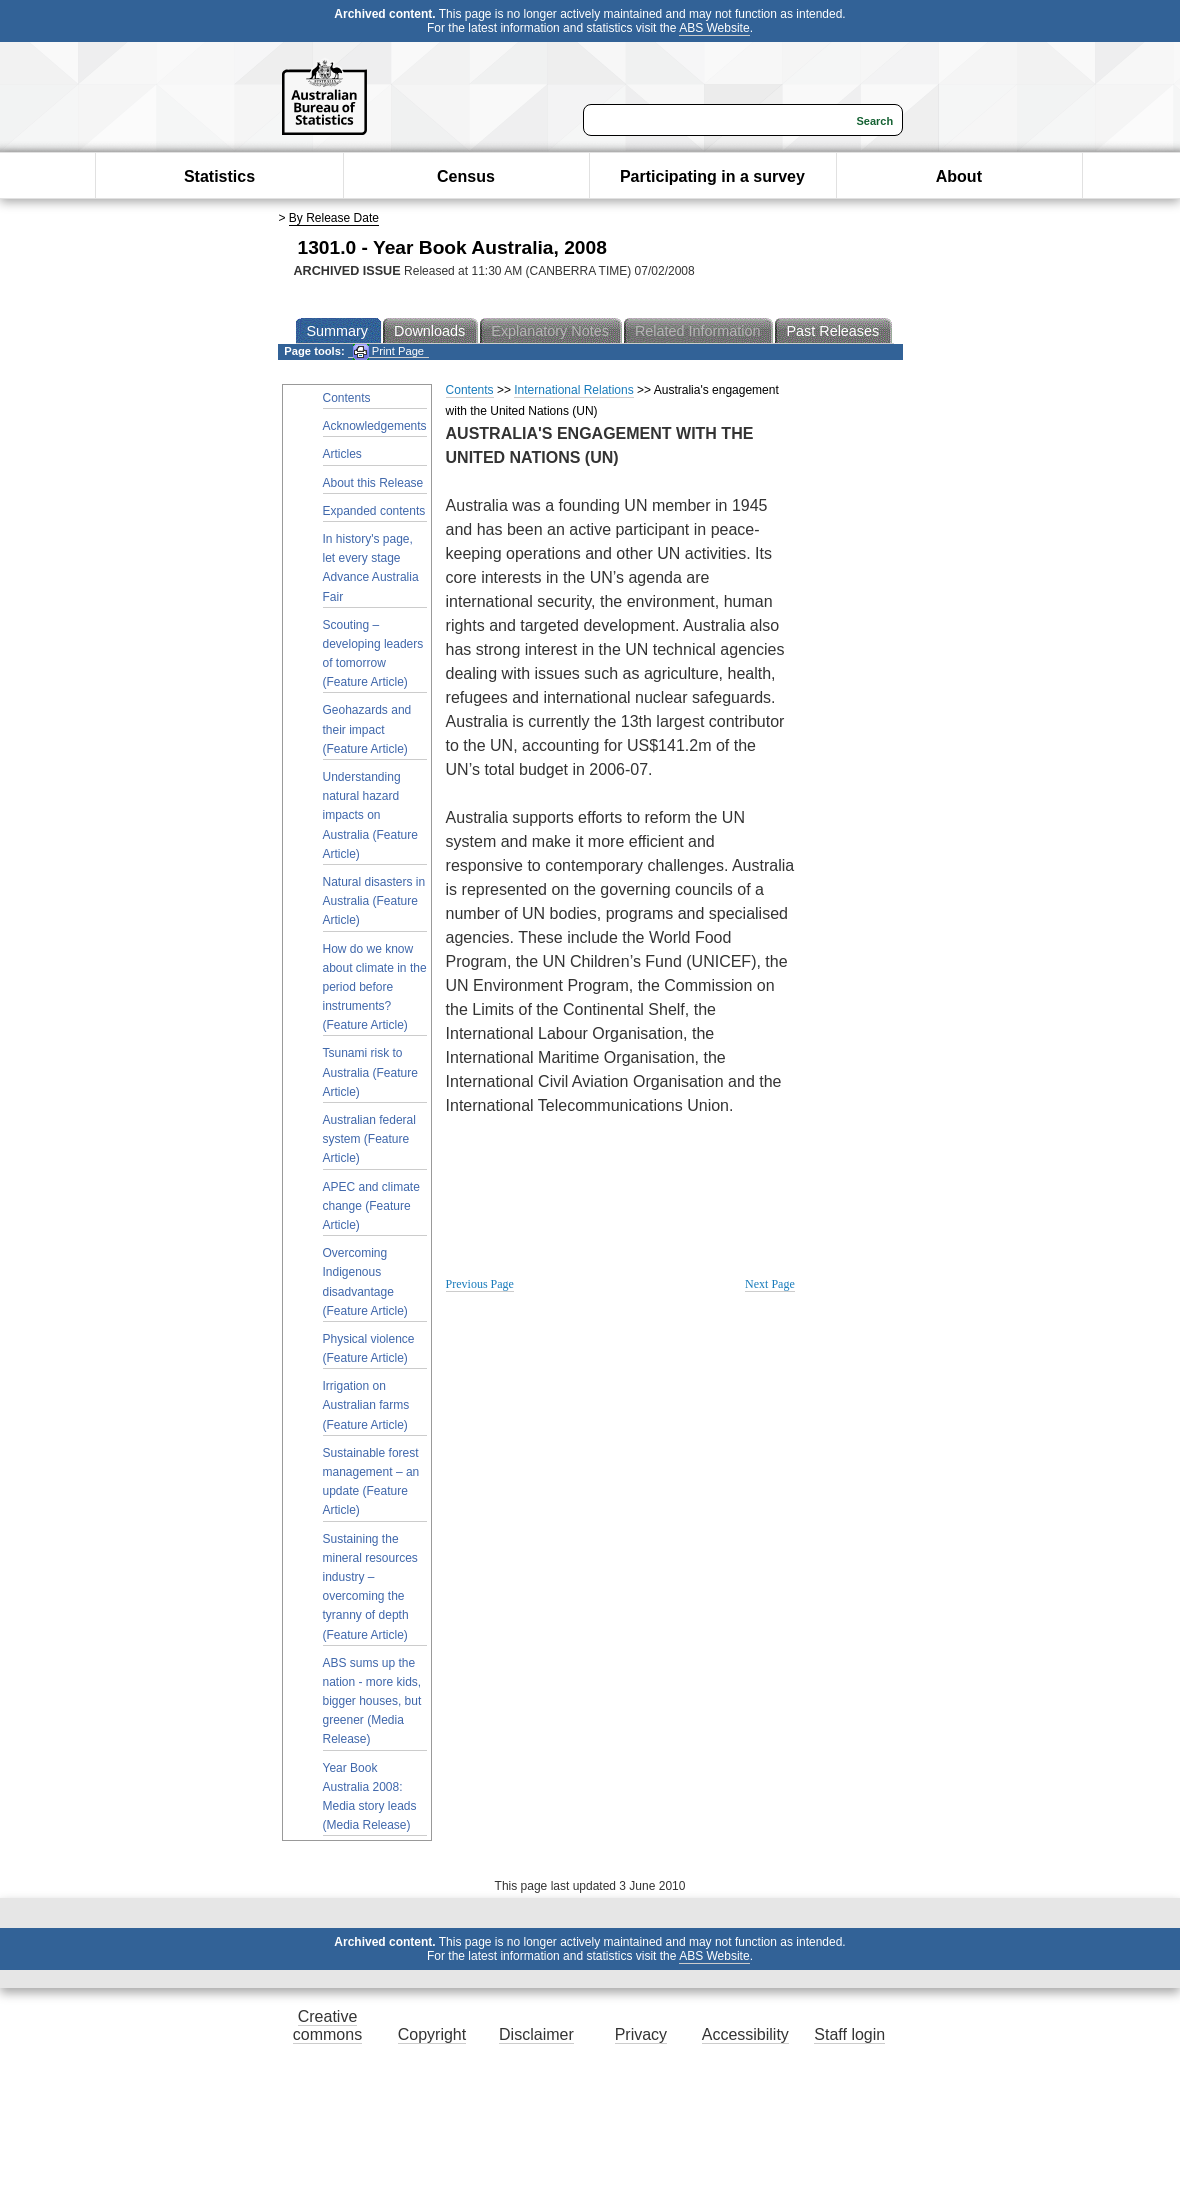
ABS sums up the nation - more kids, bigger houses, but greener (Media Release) (372, 1701)
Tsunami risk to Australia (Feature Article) (370, 1072)
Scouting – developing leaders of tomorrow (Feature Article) (373, 654)
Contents (347, 398)
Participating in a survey (712, 176)
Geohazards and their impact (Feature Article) (367, 729)
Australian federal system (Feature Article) (369, 1139)
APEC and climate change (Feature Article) (371, 1206)
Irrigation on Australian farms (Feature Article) (366, 1405)
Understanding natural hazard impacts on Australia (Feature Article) (370, 815)
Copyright (432, 2034)
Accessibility (745, 2034)
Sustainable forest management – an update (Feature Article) (371, 1482)
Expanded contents (374, 511)
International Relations (573, 390)
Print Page (388, 351)
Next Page (770, 1284)
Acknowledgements (375, 426)
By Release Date (334, 218)
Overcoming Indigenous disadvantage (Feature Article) (365, 1282)
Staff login (849, 2034)
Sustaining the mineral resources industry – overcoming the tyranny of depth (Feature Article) (370, 1587)
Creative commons (327, 2025)
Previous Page (480, 1284)
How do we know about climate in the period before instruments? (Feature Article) (375, 987)
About (959, 176)
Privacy (641, 2034)
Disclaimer (536, 2034)
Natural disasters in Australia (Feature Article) (374, 901)
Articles (342, 454)
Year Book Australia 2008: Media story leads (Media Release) (370, 1797)
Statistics (219, 176)
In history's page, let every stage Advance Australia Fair (371, 568)
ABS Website (714, 28)
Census (466, 176)
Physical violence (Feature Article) (369, 1348)
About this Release (373, 483)
